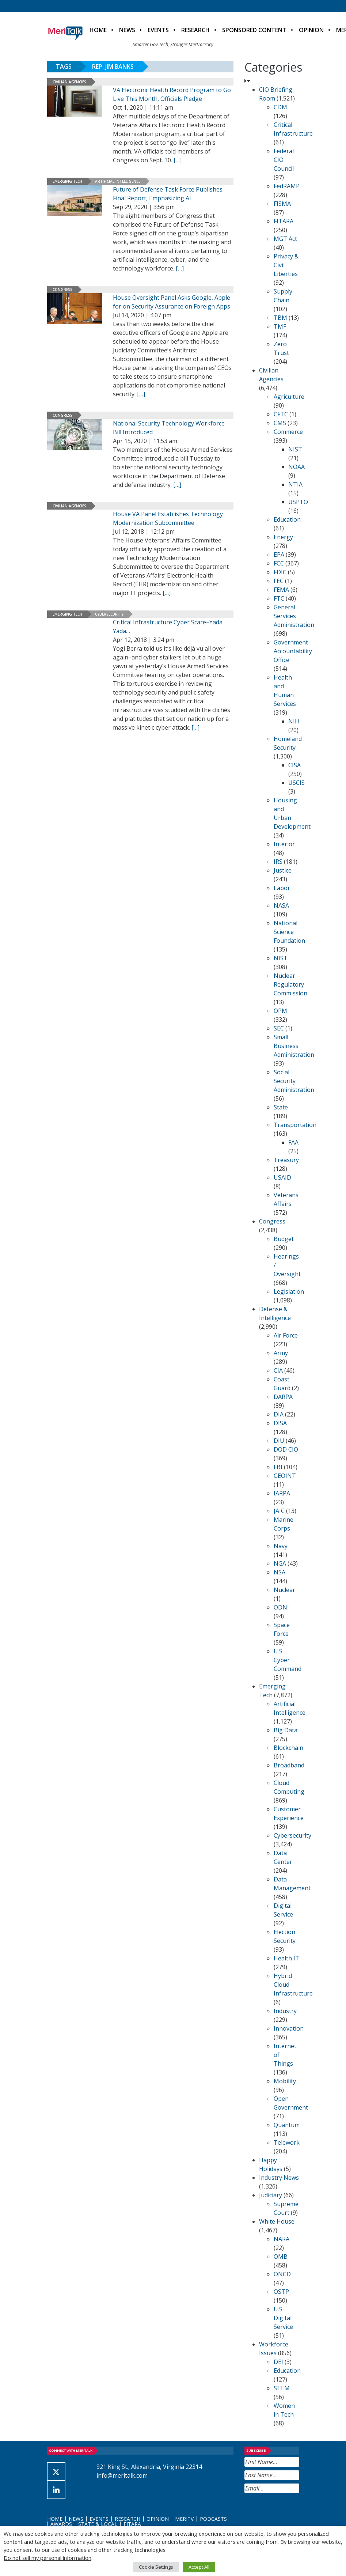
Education (287, 519)
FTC (279, 598)
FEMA (281, 590)
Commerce (288, 432)
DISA (280, 1423)
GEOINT (285, 1476)
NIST (295, 449)
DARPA (283, 1397)
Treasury (286, 1160)
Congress (62, 289)
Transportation (295, 1125)
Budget (284, 1239)
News (127, 30)
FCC (279, 563)
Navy (281, 1546)
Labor (282, 888)
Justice (283, 870)
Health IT (286, 1958)
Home (98, 30)
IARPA (282, 1493)
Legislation (289, 1291)
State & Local (97, 2523)
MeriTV (184, 2518)
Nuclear (284, 1590)
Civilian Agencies (69, 81)
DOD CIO (286, 1449)
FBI (278, 1467)
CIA (278, 1370)
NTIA (295, 484)
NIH (293, 721)
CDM (280, 107)
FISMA (282, 204)
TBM (280, 318)
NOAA (296, 467)
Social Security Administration (294, 1081)
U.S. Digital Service (283, 2318)
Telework (287, 2142)
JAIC (279, 1511)
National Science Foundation (289, 932)
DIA (279, 1414)
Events (158, 30)
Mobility (285, 2081)
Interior (284, 844)
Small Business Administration (294, 1046)
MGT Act (285, 239)
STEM (282, 2388)
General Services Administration (294, 616)
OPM (280, 1011)
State (281, 1107)
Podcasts (213, 2518)
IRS (278, 862)
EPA (279, 555)
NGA (280, 1563)
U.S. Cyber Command (287, 1660)
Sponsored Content (254, 30)
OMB (281, 2256)
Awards (61, 2523)
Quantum (287, 2125)
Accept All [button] (199, 2567)
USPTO (298, 502)
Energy (283, 537)
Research (195, 30)
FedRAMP (287, 186)
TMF (280, 326)
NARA (281, 2239)
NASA (281, 905)
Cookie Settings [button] (156, 2567)
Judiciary (270, 2195)
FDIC (280, 572)
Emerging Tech (67, 181)
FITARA (283, 221)
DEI (278, 2362)
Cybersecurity (109, 614)
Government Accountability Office (293, 651)
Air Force (286, 1335)
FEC (279, 581)
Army (281, 1353)
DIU (279, 1441)
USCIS (296, 783)
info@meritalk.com (122, 2475)
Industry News (279, 2178)
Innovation (289, 2028)
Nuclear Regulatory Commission (290, 984)
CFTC (281, 414)
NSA (279, 1572)
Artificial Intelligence (117, 181)
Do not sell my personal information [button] (47, 2557)
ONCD (282, 2274)
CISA (294, 765)
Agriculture (289, 397)
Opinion (311, 30)
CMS (280, 423)
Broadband (289, 1765)
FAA (293, 1142)
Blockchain (288, 1748)
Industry (285, 2011)
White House (276, 2221)
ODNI (281, 1607)
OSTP (281, 2292)
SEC (279, 1028)
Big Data (285, 1730)
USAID (282, 1177)
